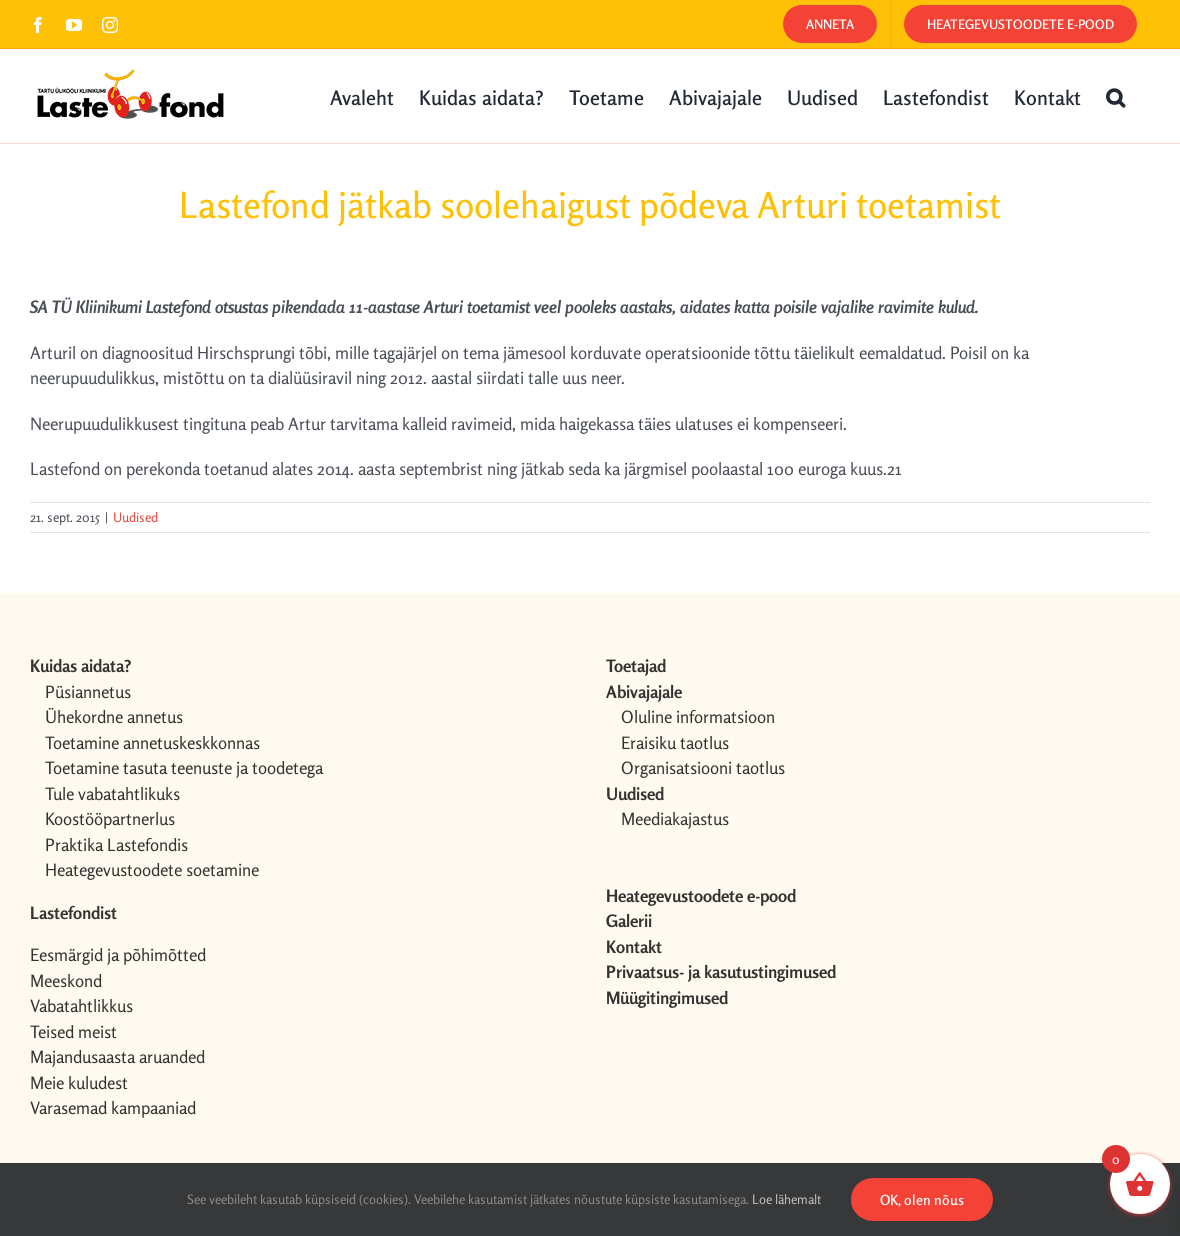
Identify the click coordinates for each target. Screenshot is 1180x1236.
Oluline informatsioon (698, 716)
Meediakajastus (675, 818)
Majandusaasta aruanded (117, 1056)
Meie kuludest (79, 1082)
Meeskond (66, 980)
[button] (1115, 96)
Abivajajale (644, 691)
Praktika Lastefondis (116, 844)
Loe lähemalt (786, 1199)
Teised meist (73, 1031)
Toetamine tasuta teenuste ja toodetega (184, 767)
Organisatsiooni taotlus (703, 767)
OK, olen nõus (922, 1199)
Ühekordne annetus (114, 716)
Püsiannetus (88, 691)
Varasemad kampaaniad (113, 1107)
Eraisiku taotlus (675, 742)
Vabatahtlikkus (81, 1005)
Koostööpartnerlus (110, 818)
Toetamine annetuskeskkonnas (152, 742)
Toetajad (636, 665)
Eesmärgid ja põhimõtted (118, 954)
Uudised (135, 517)
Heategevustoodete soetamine (152, 869)
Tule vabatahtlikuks (112, 793)
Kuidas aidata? (80, 665)
